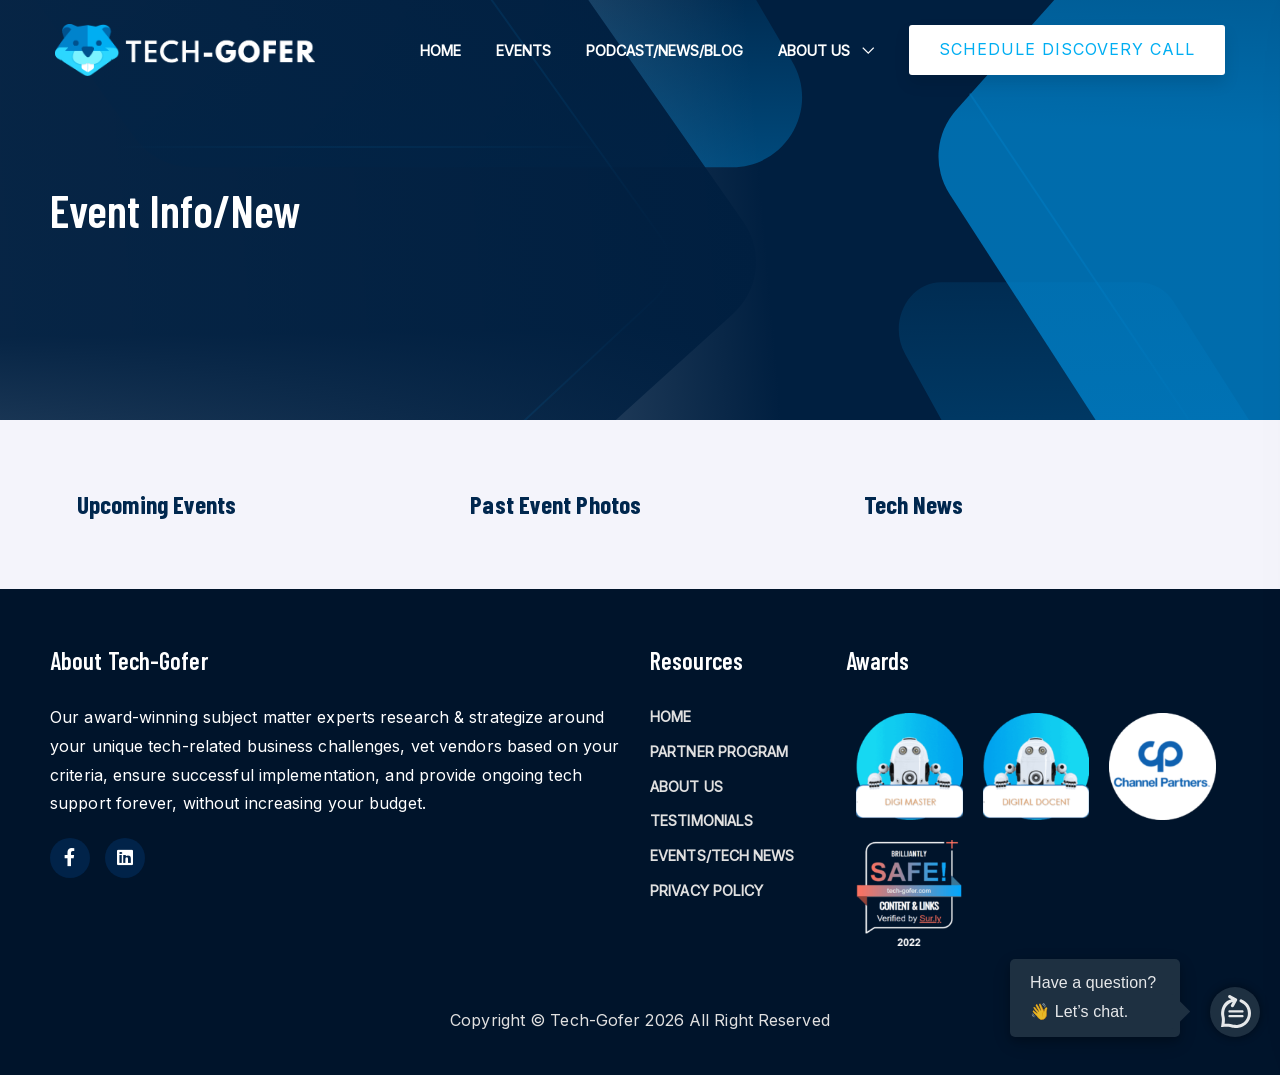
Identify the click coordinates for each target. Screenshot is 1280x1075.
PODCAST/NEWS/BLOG (664, 50)
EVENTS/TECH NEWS (722, 855)
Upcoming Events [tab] (157, 504)
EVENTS (523, 50)
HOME (440, 50)
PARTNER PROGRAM (719, 751)
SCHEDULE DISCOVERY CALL (1067, 49)
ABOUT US (814, 50)
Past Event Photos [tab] (555, 504)
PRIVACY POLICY (706, 890)
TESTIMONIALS (701, 820)
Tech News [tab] (914, 504)
